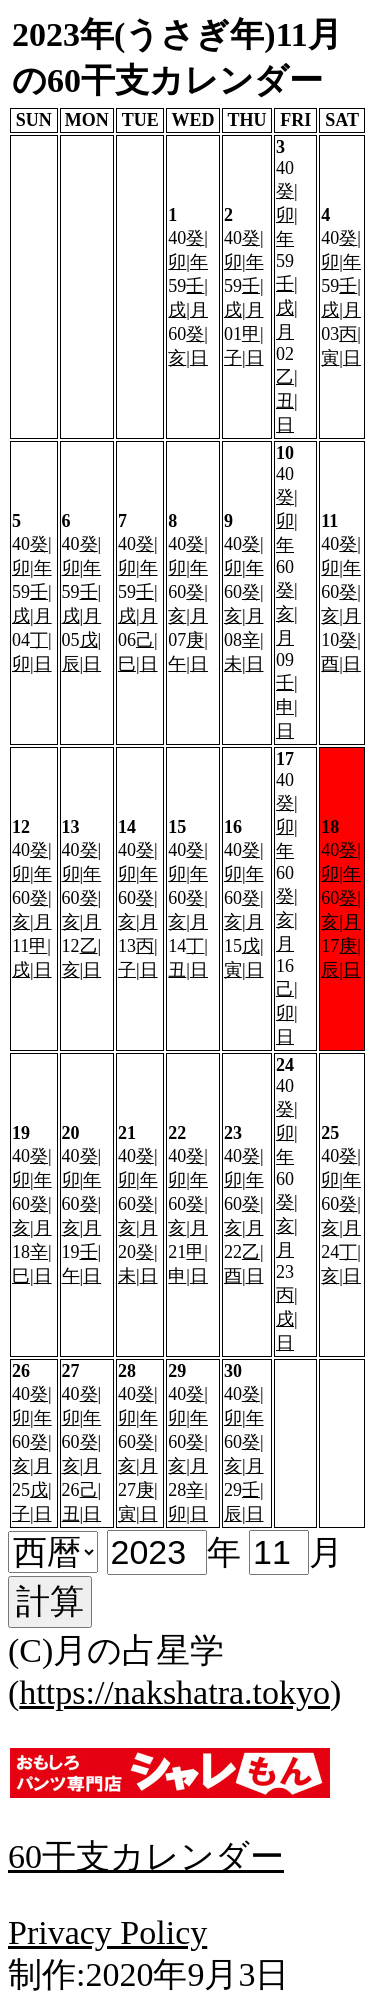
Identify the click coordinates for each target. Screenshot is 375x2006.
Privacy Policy (107, 1932)
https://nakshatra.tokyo (174, 1692)
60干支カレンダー (146, 1856)
